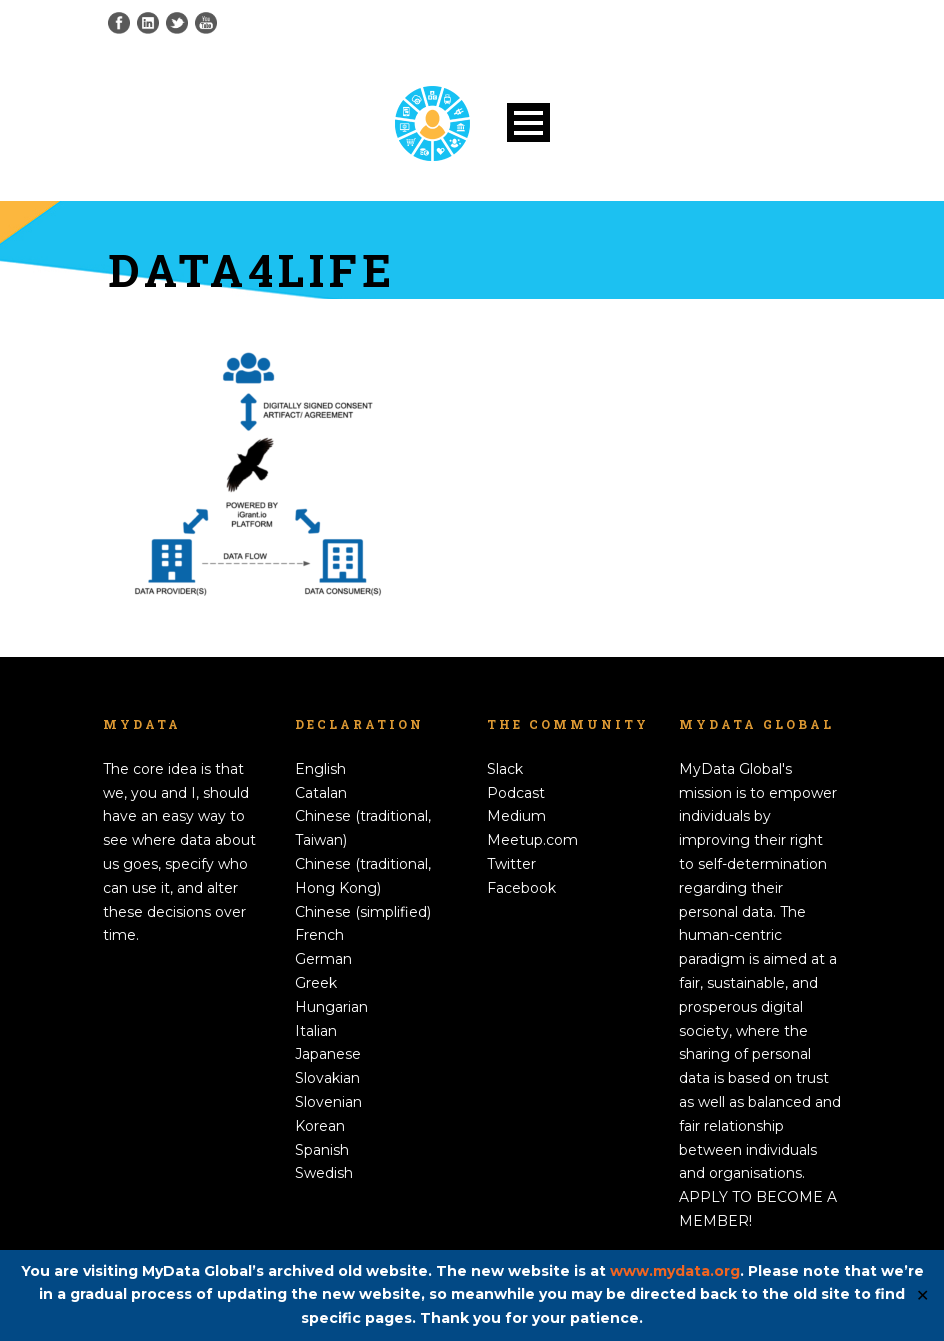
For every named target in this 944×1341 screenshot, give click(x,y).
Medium (516, 816)
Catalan (321, 793)
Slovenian (328, 1102)
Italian (316, 1031)
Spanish (322, 1150)
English (320, 769)
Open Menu (528, 122)
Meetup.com (532, 840)
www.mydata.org (675, 1271)
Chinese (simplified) (363, 912)
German (323, 959)
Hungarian (331, 1007)
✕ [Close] (922, 1295)
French (319, 935)
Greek (316, 983)
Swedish (324, 1173)
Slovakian (327, 1078)
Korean (320, 1126)
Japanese (328, 1054)
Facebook (521, 888)
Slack (505, 769)
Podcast (516, 793)
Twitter (511, 864)
